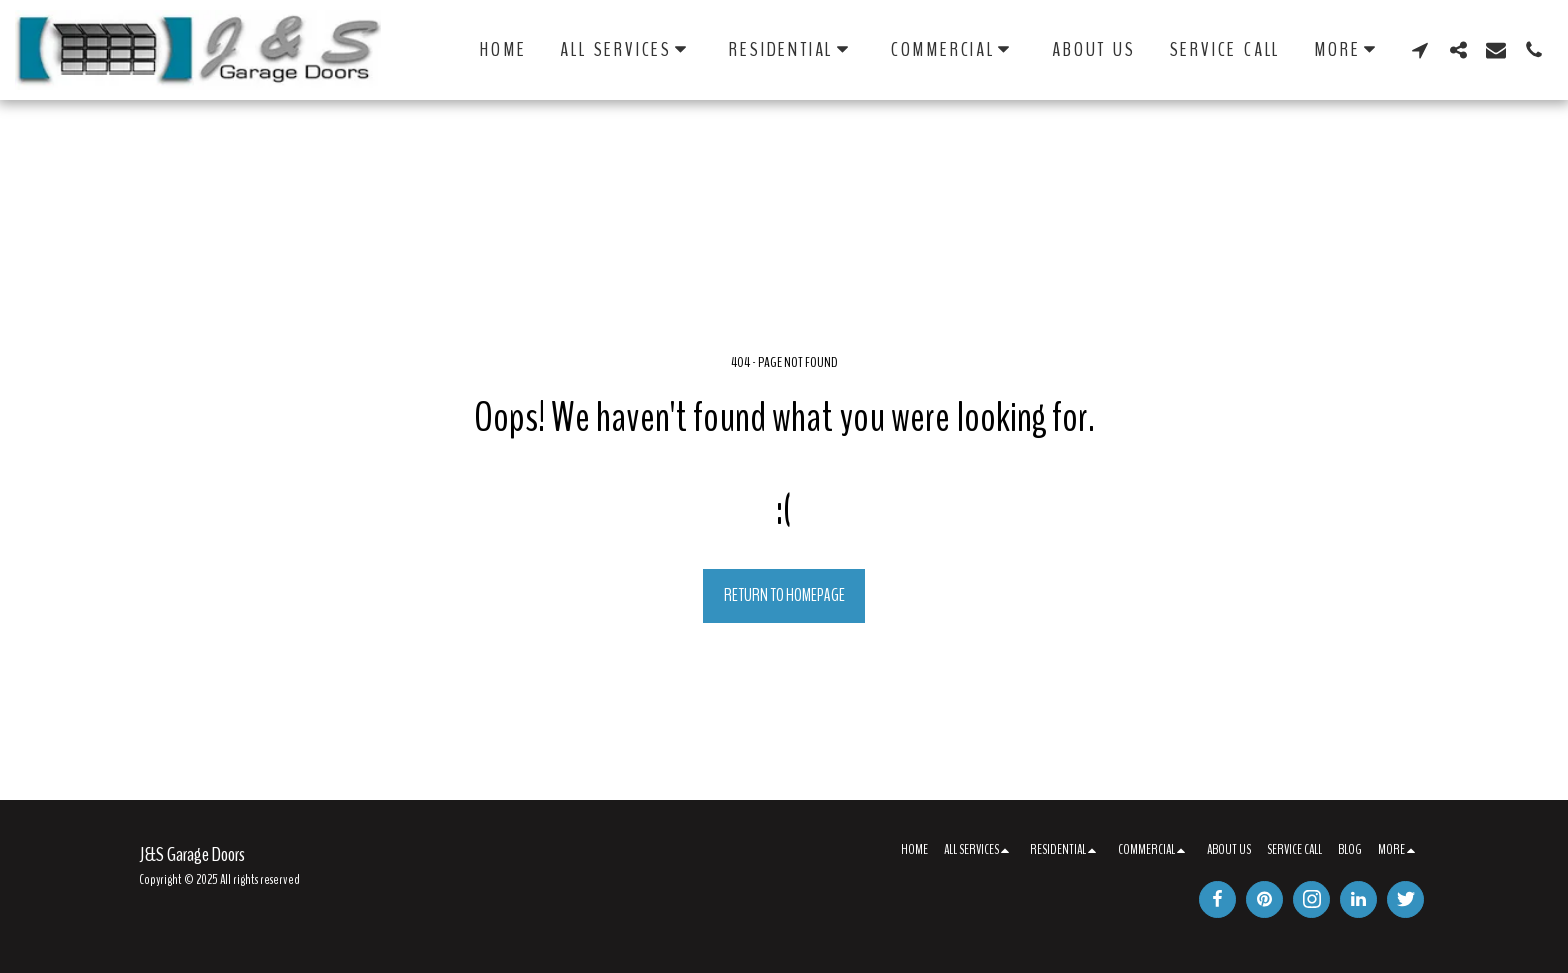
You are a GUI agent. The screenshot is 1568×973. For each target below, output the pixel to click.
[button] (627, 49)
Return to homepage (784, 595)
